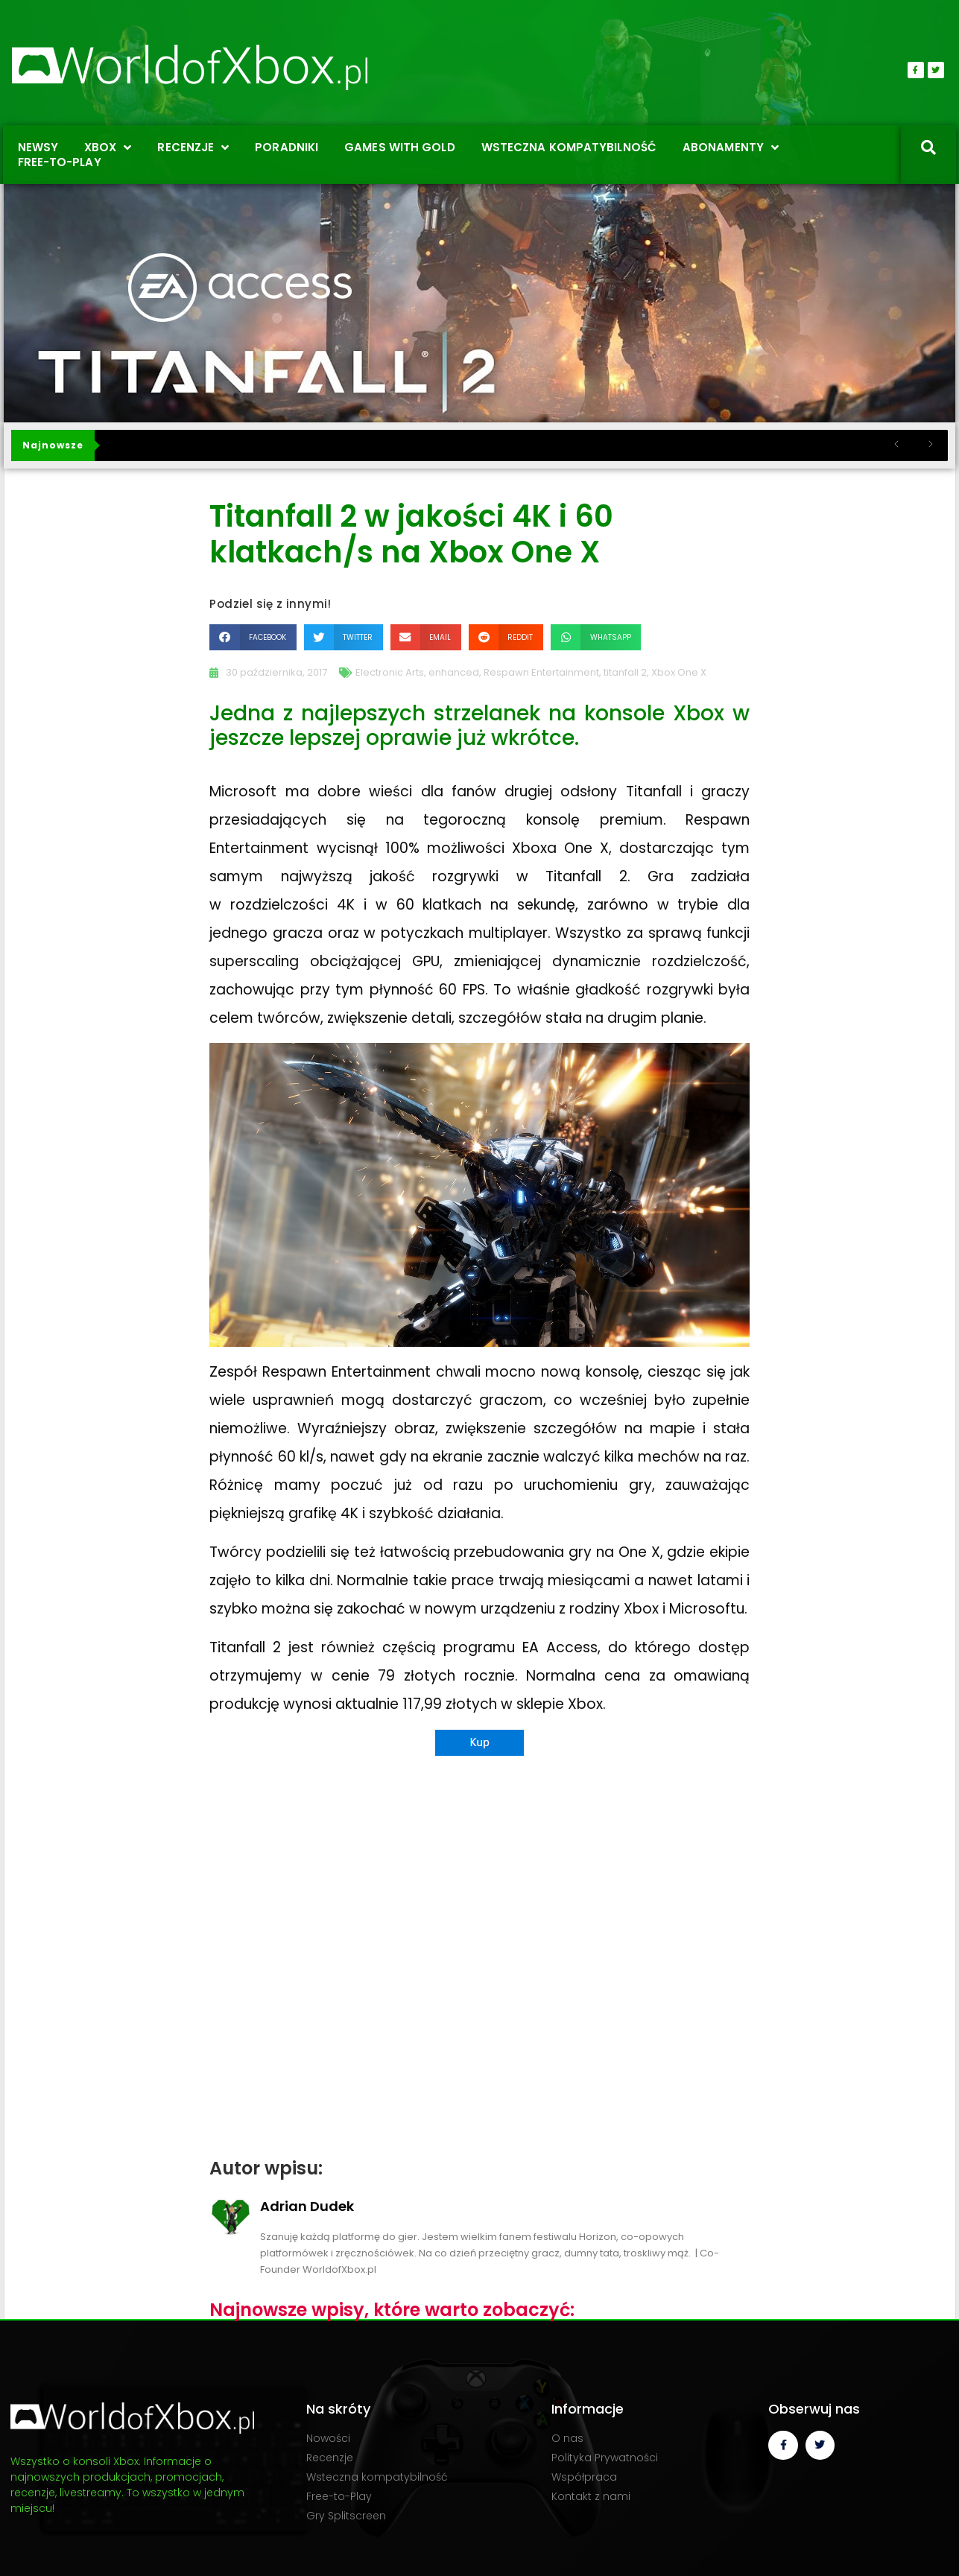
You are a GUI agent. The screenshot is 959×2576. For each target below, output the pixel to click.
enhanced (453, 672)
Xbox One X (678, 672)
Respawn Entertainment (541, 672)
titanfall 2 (625, 672)
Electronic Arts (389, 672)
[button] (252, 637)
